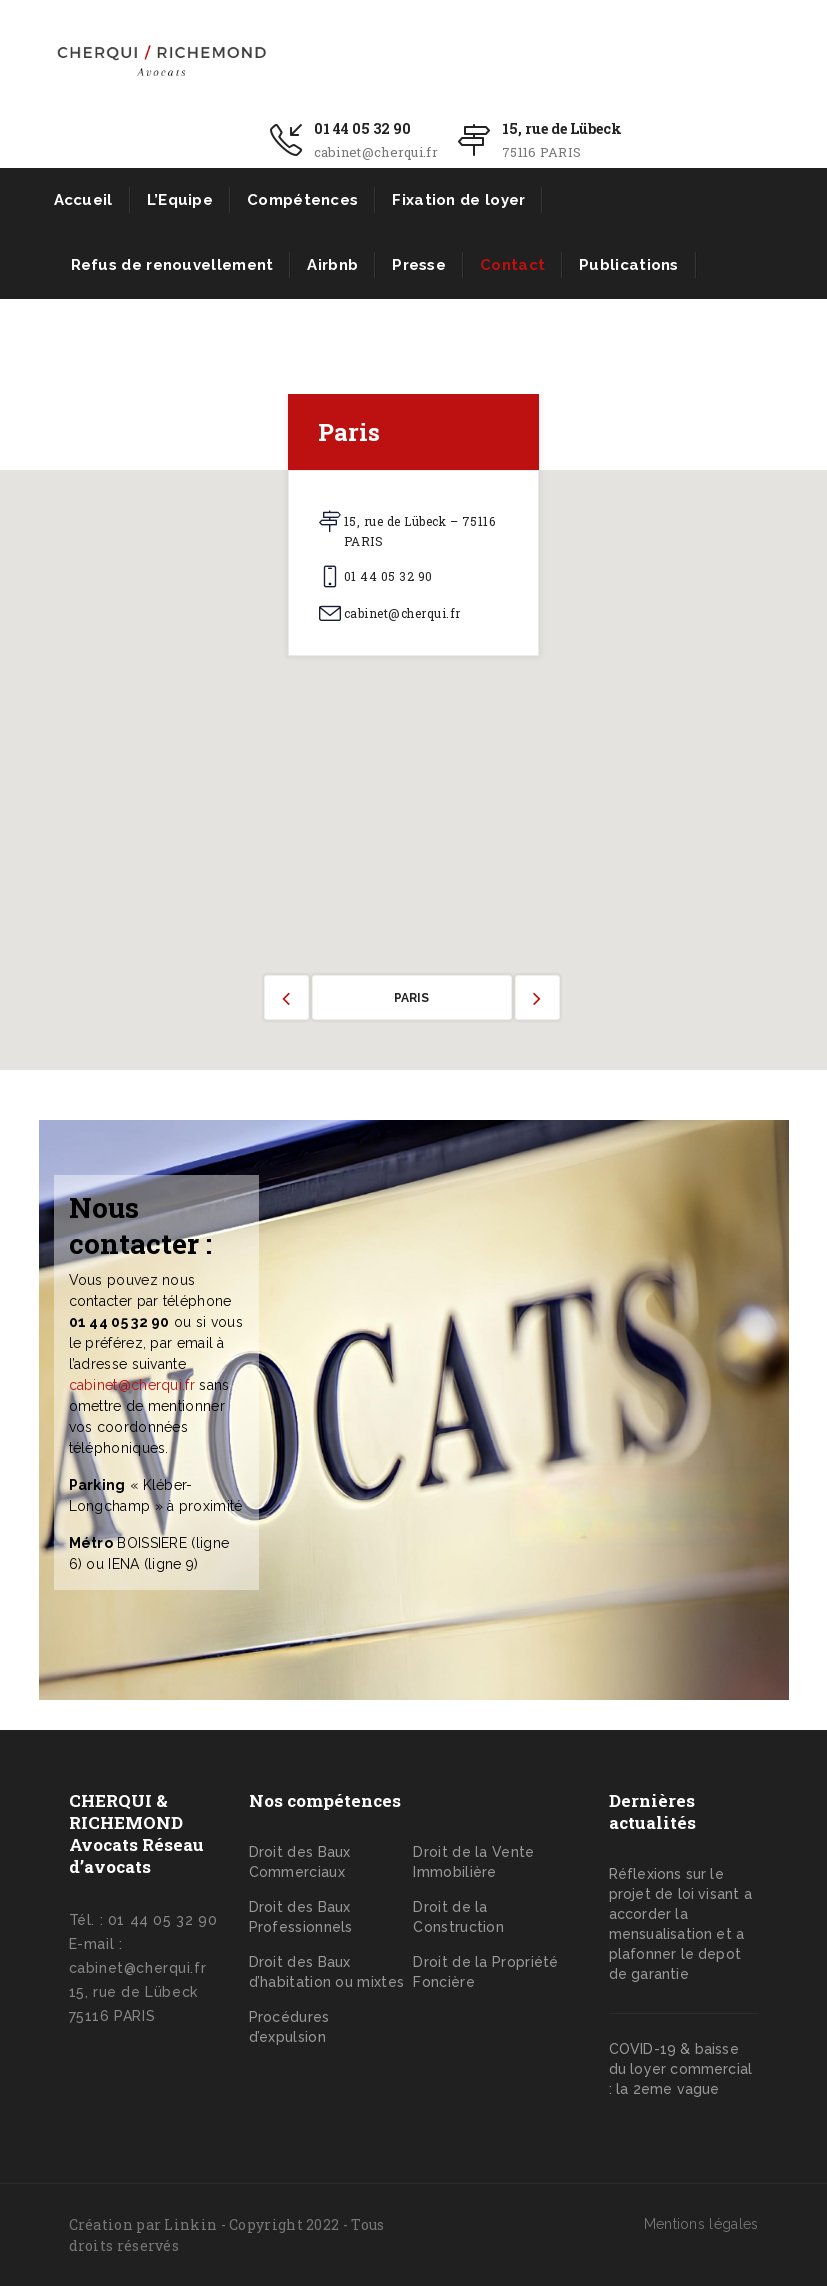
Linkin (190, 2224)
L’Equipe (180, 200)
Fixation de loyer (458, 200)
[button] (414, 758)
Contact (512, 265)
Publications (629, 265)
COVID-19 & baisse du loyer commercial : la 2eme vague (681, 2069)
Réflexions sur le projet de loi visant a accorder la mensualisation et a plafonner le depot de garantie (680, 1924)
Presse (419, 265)
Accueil (83, 200)
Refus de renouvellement (172, 265)
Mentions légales (701, 2224)
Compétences (302, 200)
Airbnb (332, 265)
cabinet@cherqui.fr (132, 1385)
